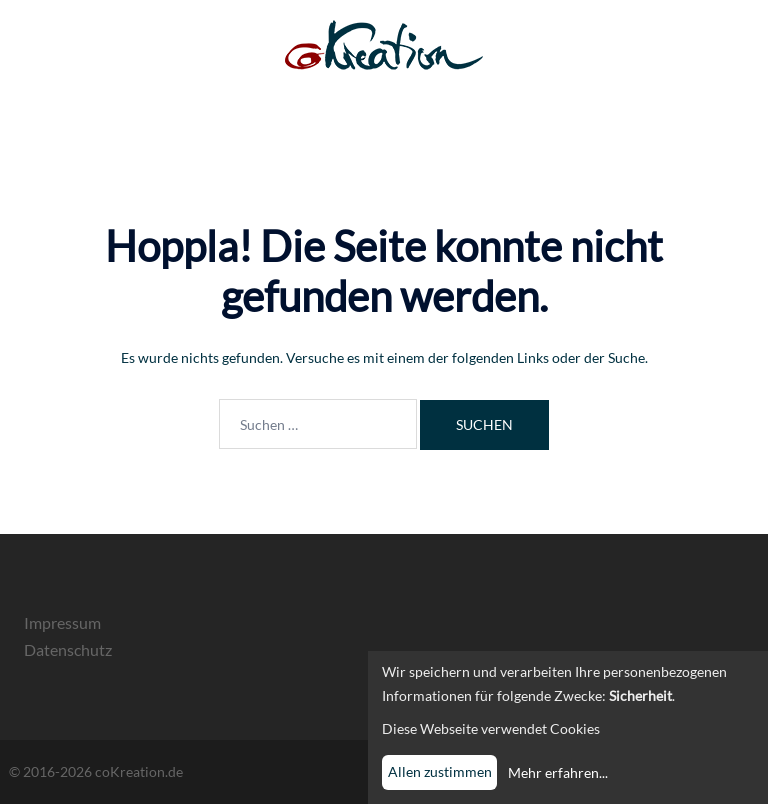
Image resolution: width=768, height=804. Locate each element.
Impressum (62, 622)
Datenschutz (68, 649)
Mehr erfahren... (558, 772)
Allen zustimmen (440, 771)
